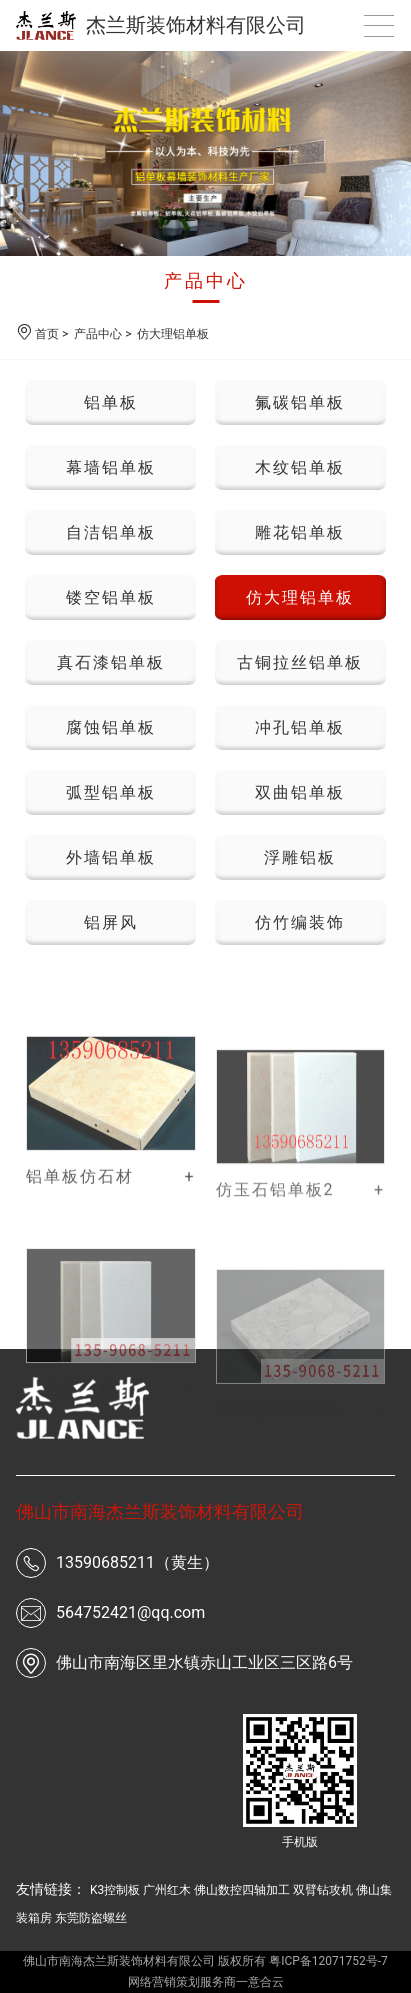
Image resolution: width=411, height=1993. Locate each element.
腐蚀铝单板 (111, 727)
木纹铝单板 (300, 467)
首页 (47, 334)
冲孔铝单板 (300, 727)
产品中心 (206, 280)
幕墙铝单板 (111, 467)
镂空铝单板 (111, 597)
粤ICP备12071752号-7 (328, 1961)
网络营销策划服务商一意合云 (206, 1982)
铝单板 (111, 402)
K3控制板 (115, 1890)
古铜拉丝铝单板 (300, 662)
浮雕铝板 (300, 857)
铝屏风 (111, 922)
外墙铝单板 (111, 857)
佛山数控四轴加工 (242, 1890)
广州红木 (167, 1890)
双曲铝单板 (300, 792)
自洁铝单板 (111, 532)
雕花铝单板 (300, 532)
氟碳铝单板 (300, 402)
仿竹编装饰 (300, 922)
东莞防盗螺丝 (91, 1918)
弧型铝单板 (111, 792)
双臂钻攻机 (323, 1890)
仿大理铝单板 (173, 334)
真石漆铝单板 (111, 662)
